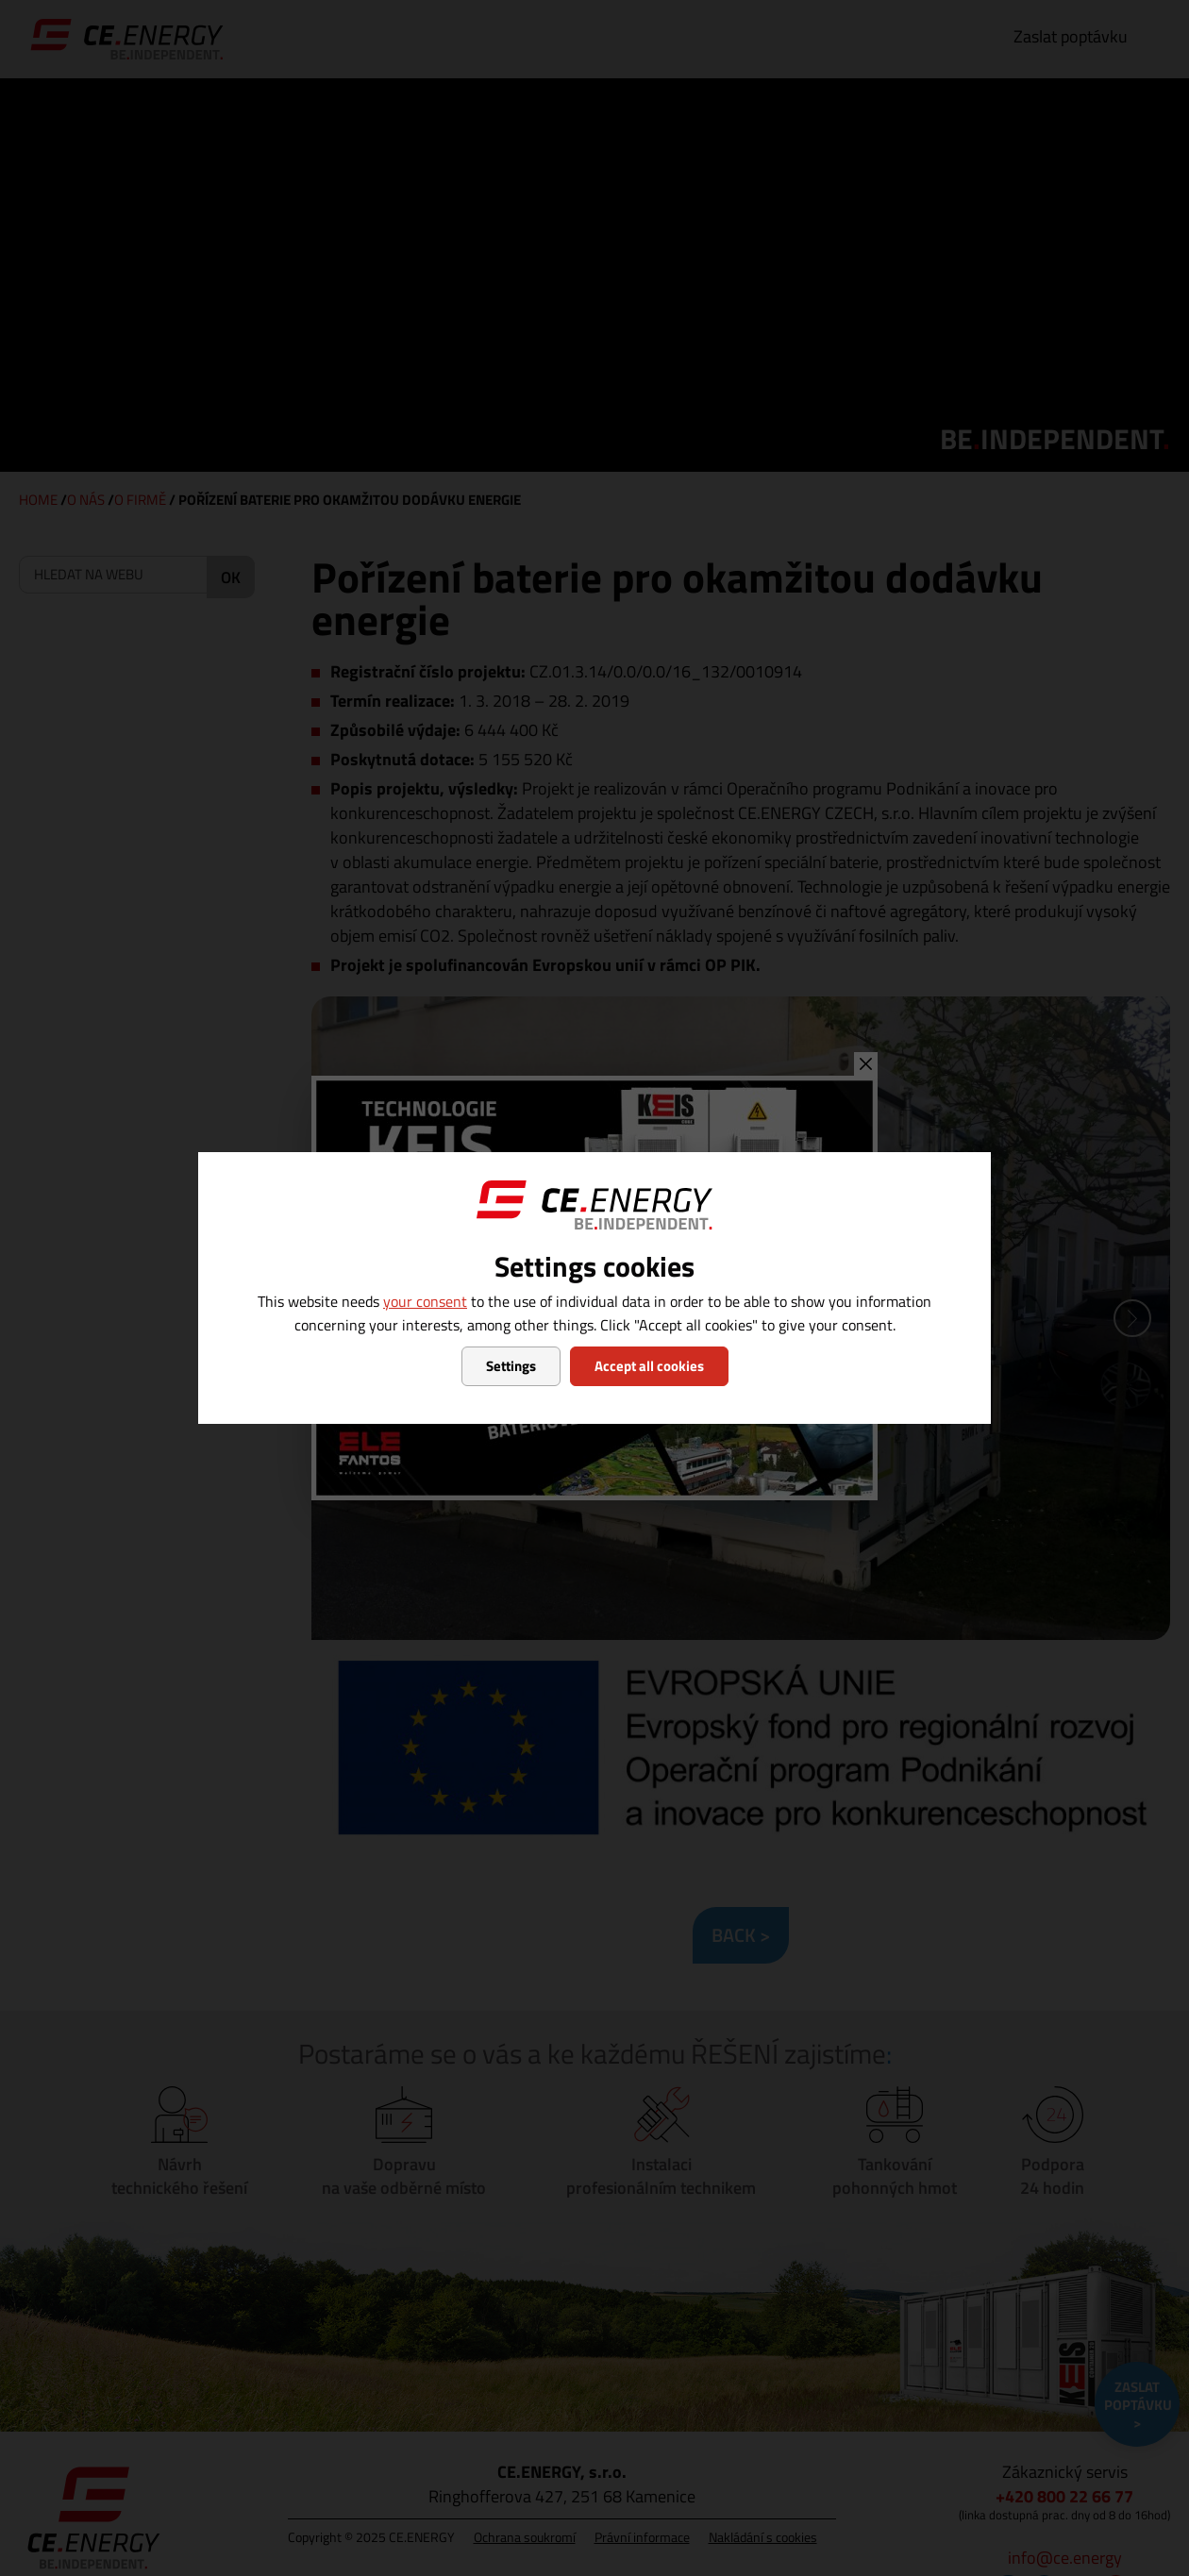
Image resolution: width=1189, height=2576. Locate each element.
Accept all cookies (649, 1366)
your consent (425, 1301)
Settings (511, 1366)
